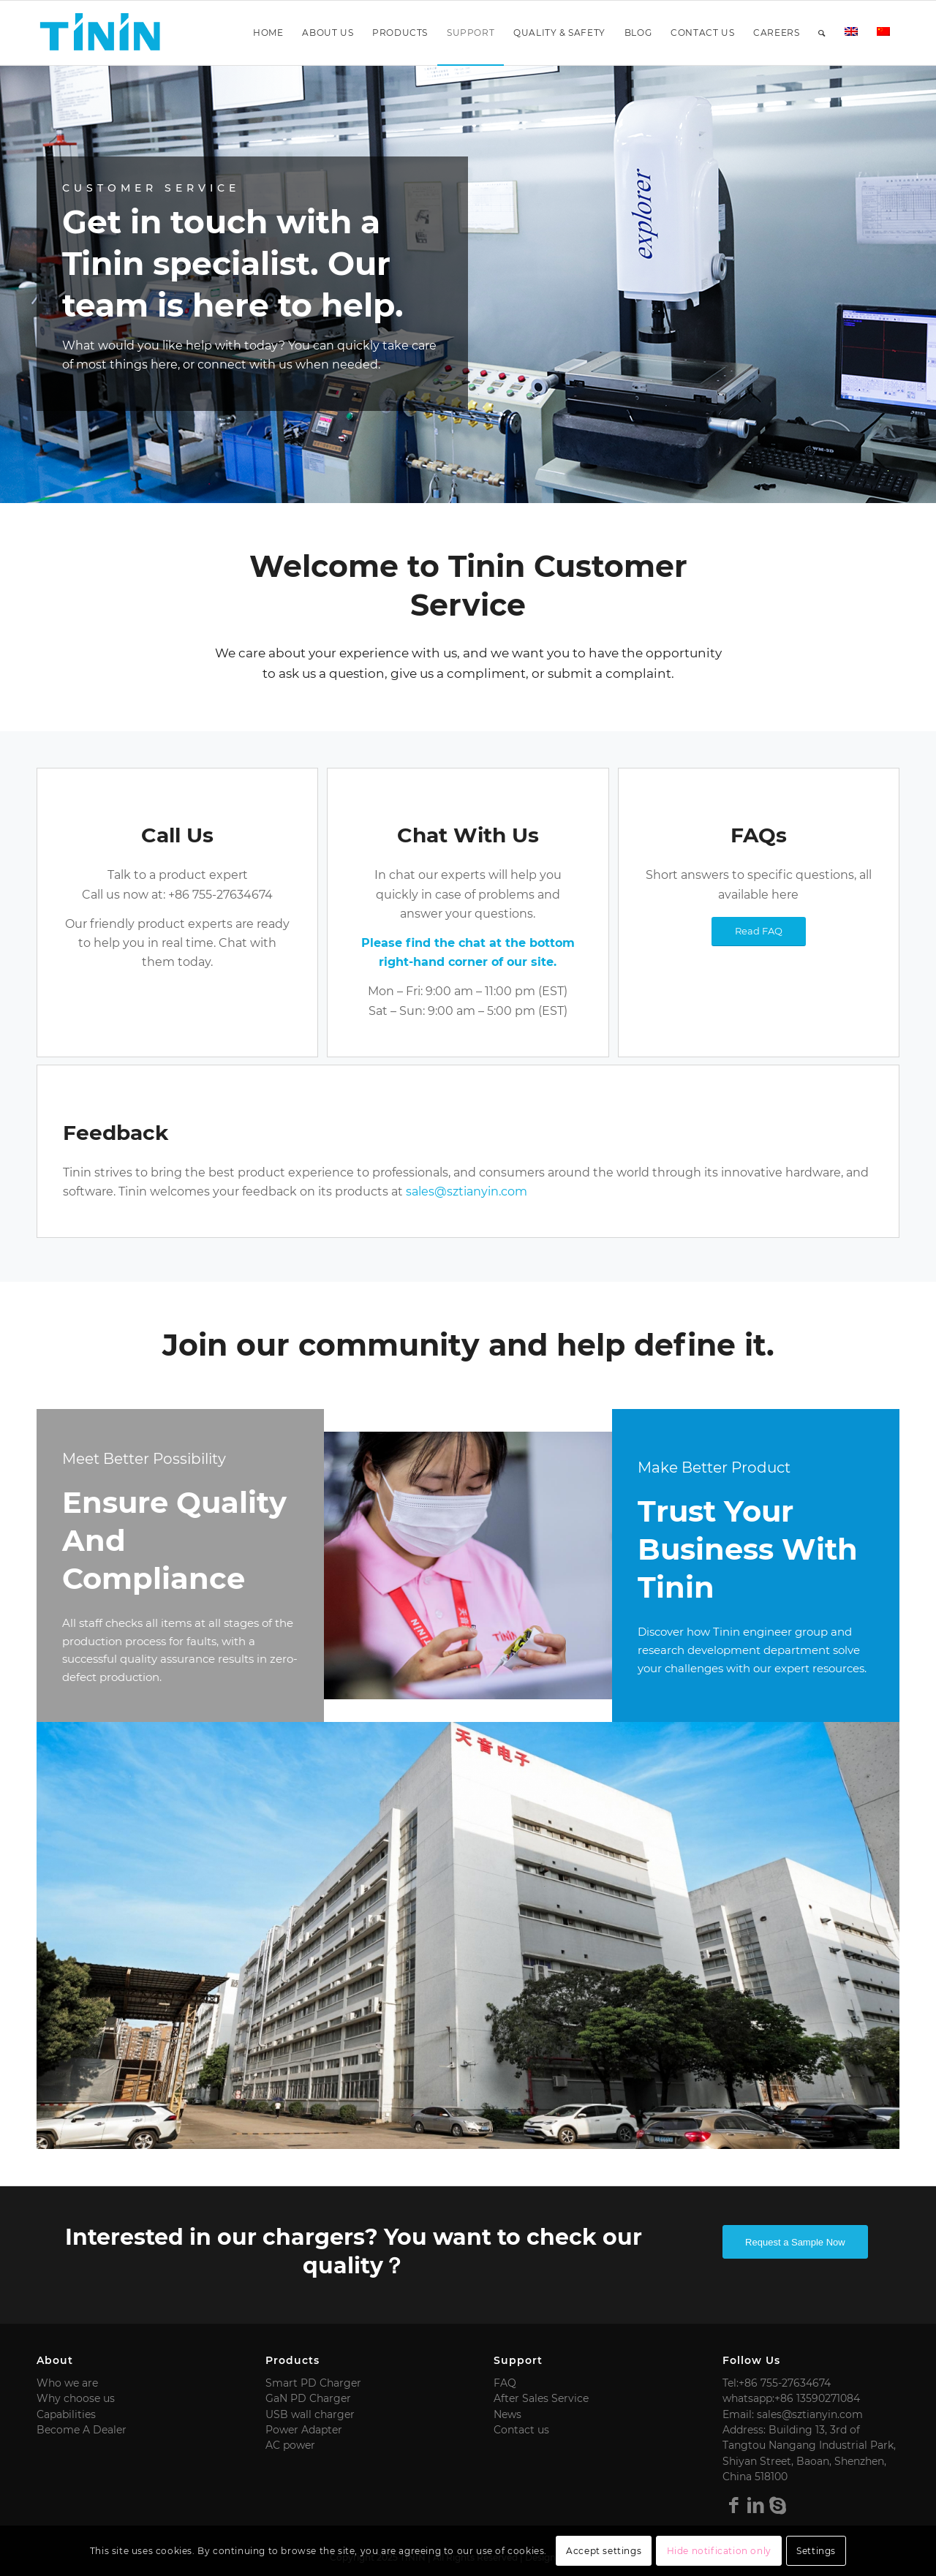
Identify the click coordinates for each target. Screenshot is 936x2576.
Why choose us (76, 2398)
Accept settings (603, 2550)
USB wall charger (310, 2414)
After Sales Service (541, 2398)
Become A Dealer (82, 2429)
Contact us (521, 2429)
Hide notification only (719, 2550)
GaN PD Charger (308, 2398)
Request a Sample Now (795, 2242)
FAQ (505, 2383)
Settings (816, 2550)
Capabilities (66, 2414)
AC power (290, 2445)
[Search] (822, 33)
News (507, 2414)
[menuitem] (268, 33)
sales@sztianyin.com (466, 1191)
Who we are (67, 2383)
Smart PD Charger (313, 2383)
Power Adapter (303, 2429)
